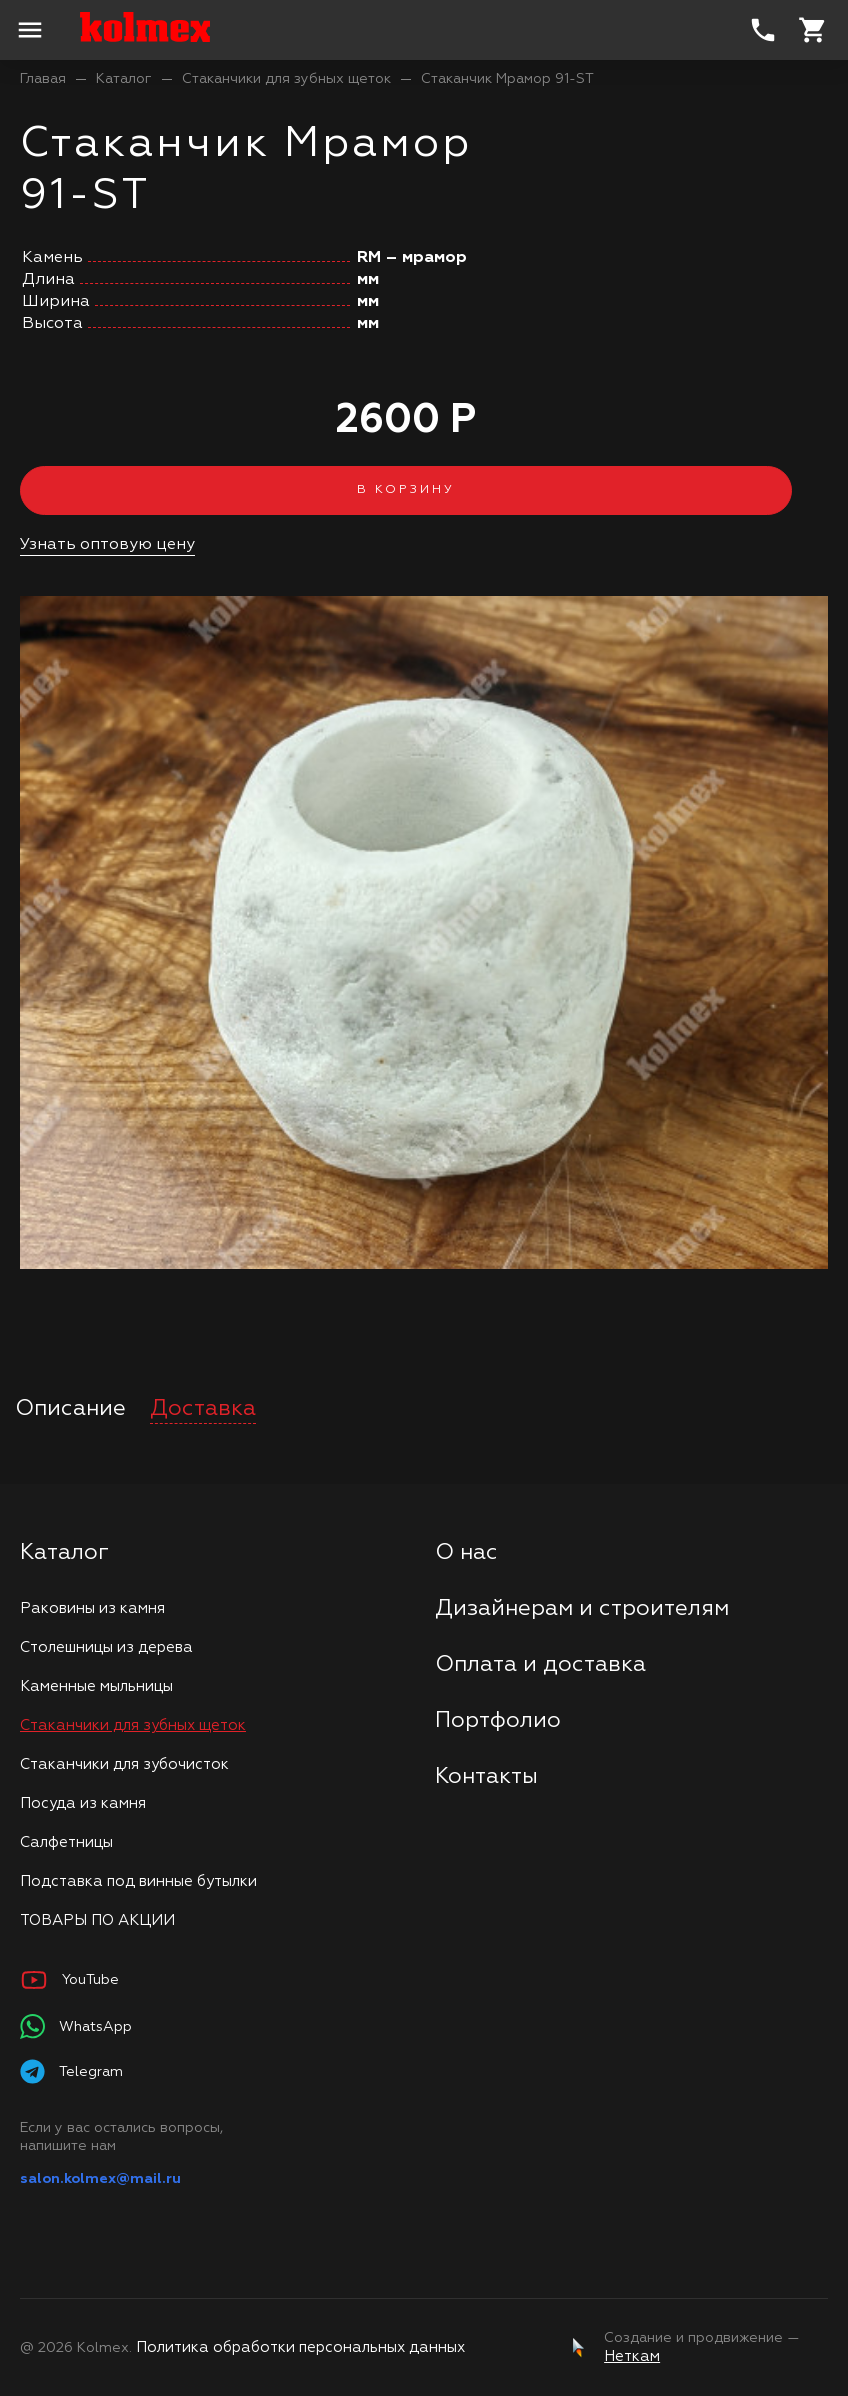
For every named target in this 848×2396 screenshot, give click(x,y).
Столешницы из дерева (106, 1647)
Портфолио (498, 1721)
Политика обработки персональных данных (300, 2347)
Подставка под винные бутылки (138, 1881)
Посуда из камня (83, 1803)
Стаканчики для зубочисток (124, 1764)
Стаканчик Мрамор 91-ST (507, 79)
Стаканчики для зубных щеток (286, 79)
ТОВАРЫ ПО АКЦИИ (97, 1920)
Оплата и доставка (540, 1665)
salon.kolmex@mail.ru (100, 2179)
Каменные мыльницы (96, 1686)
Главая (43, 79)
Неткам (632, 2356)
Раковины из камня (92, 1608)
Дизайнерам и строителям (582, 1609)
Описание (70, 1409)
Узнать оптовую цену (107, 545)
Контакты (486, 1777)
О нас (466, 1553)
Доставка (203, 1409)
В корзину (406, 490)
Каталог (124, 79)
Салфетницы (66, 1842)
